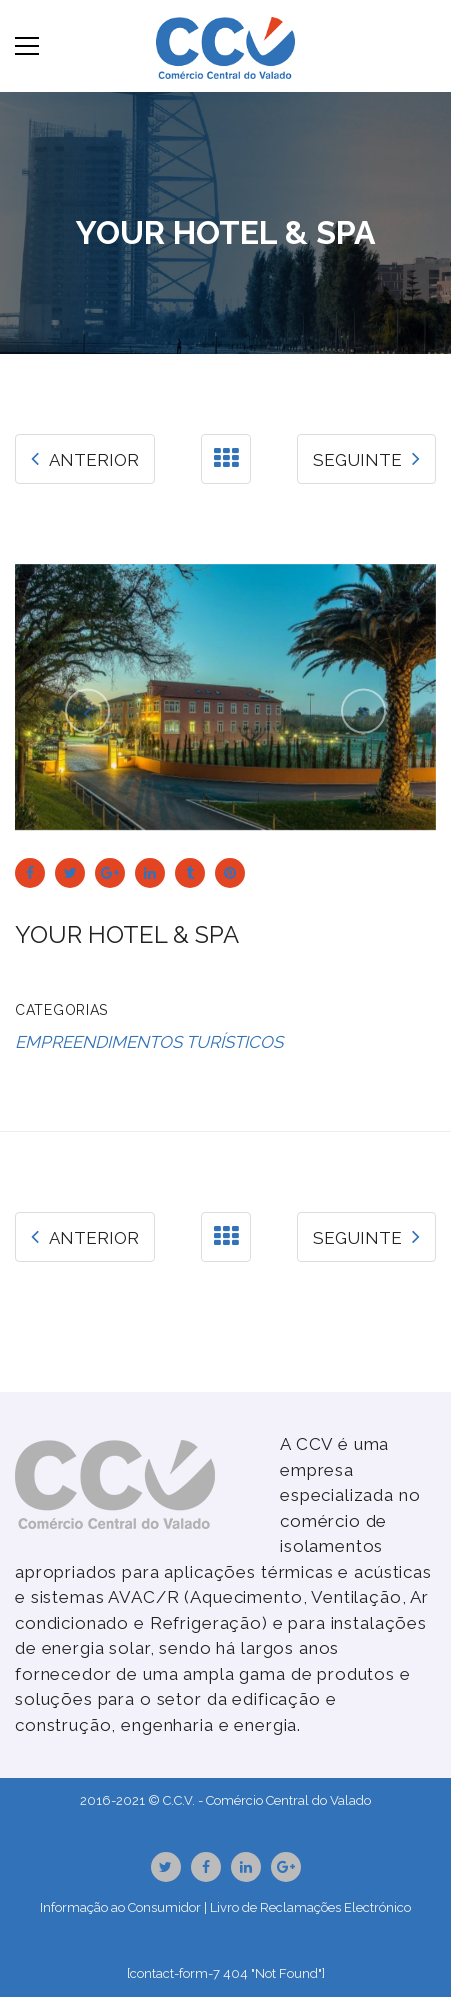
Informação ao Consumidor (120, 1907)
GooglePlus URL (286, 1867)
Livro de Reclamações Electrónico (310, 1907)
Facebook (206, 1867)
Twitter (165, 1867)
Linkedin (246, 1867)
